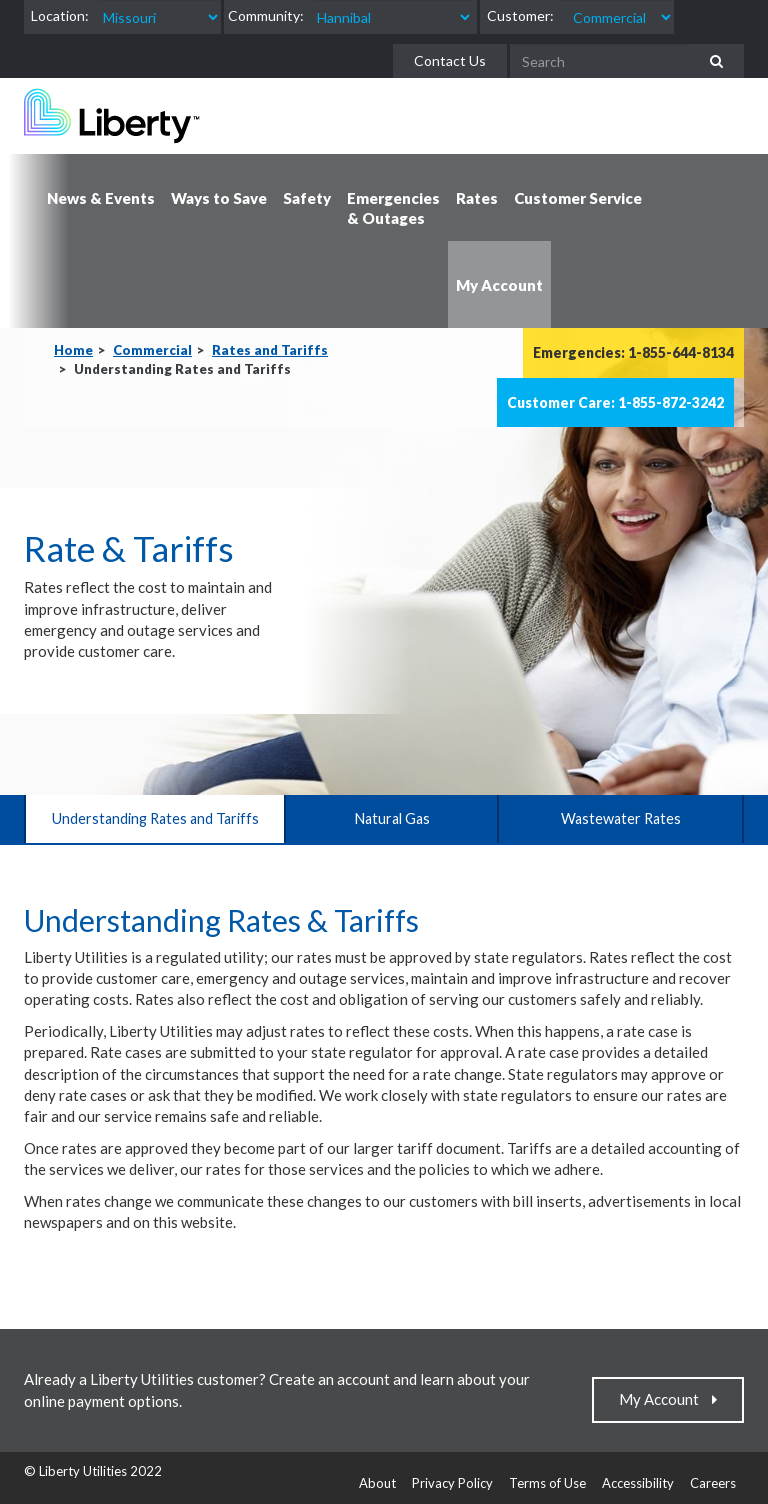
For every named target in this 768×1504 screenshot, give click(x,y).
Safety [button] (307, 198)
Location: (60, 15)
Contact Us (450, 60)
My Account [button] (499, 285)
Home (73, 350)
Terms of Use (547, 1483)
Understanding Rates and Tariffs (155, 818)
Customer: (520, 15)
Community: (266, 15)
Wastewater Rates (621, 818)
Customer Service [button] (578, 198)
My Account (663, 1399)
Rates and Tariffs (270, 350)
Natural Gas (392, 818)
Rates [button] (477, 198)
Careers (713, 1483)
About (377, 1483)
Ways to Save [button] (219, 198)
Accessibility (638, 1483)
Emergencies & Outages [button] (393, 208)
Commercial (152, 350)
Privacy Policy (452, 1483)
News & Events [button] (101, 198)
